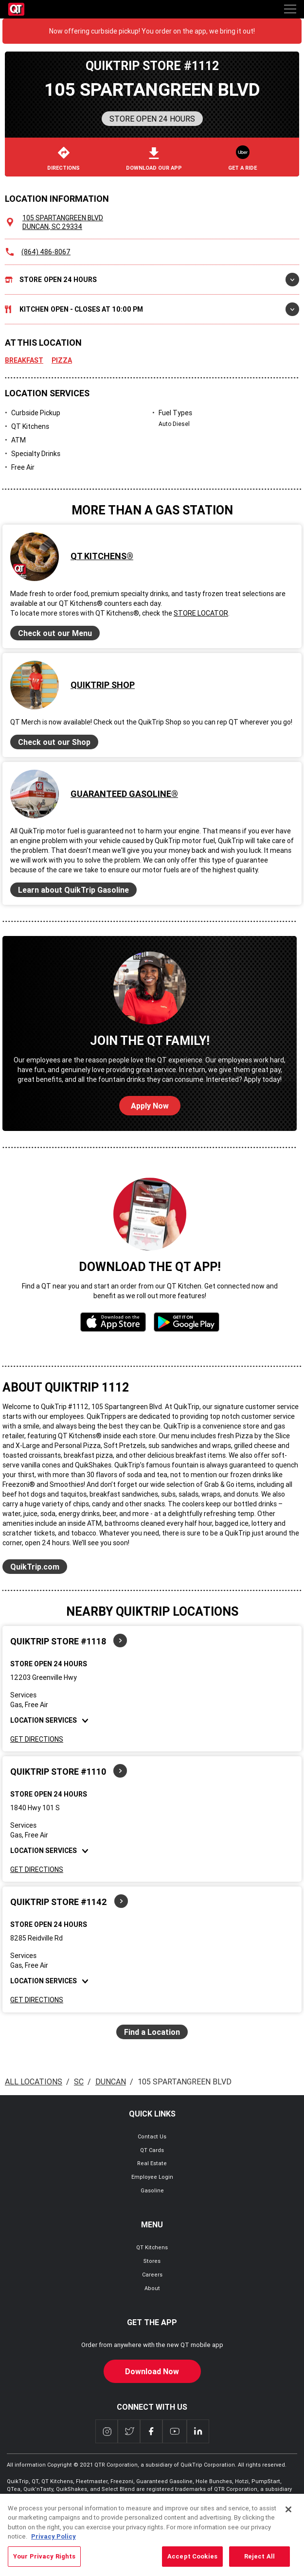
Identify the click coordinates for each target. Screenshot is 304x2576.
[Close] (288, 2526)
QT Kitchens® (102, 556)
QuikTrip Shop (103, 684)
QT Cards (152, 2150)
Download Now (152, 2371)
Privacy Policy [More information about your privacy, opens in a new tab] (53, 2553)
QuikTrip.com (34, 1566)
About (152, 2288)
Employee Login (152, 2176)
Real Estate (152, 2163)
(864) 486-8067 (46, 251)
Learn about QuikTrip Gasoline (73, 890)
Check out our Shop (54, 742)
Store (152, 279)
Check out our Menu (55, 633)
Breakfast (24, 360)
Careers (152, 2274)
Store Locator (201, 613)
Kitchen (152, 309)
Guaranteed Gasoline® (124, 793)
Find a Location (152, 2032)
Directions (63, 159)
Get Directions (36, 1739)
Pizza (62, 360)
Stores (152, 2261)
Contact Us (152, 2136)
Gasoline (152, 2190)
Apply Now (150, 1106)
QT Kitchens (152, 2247)
